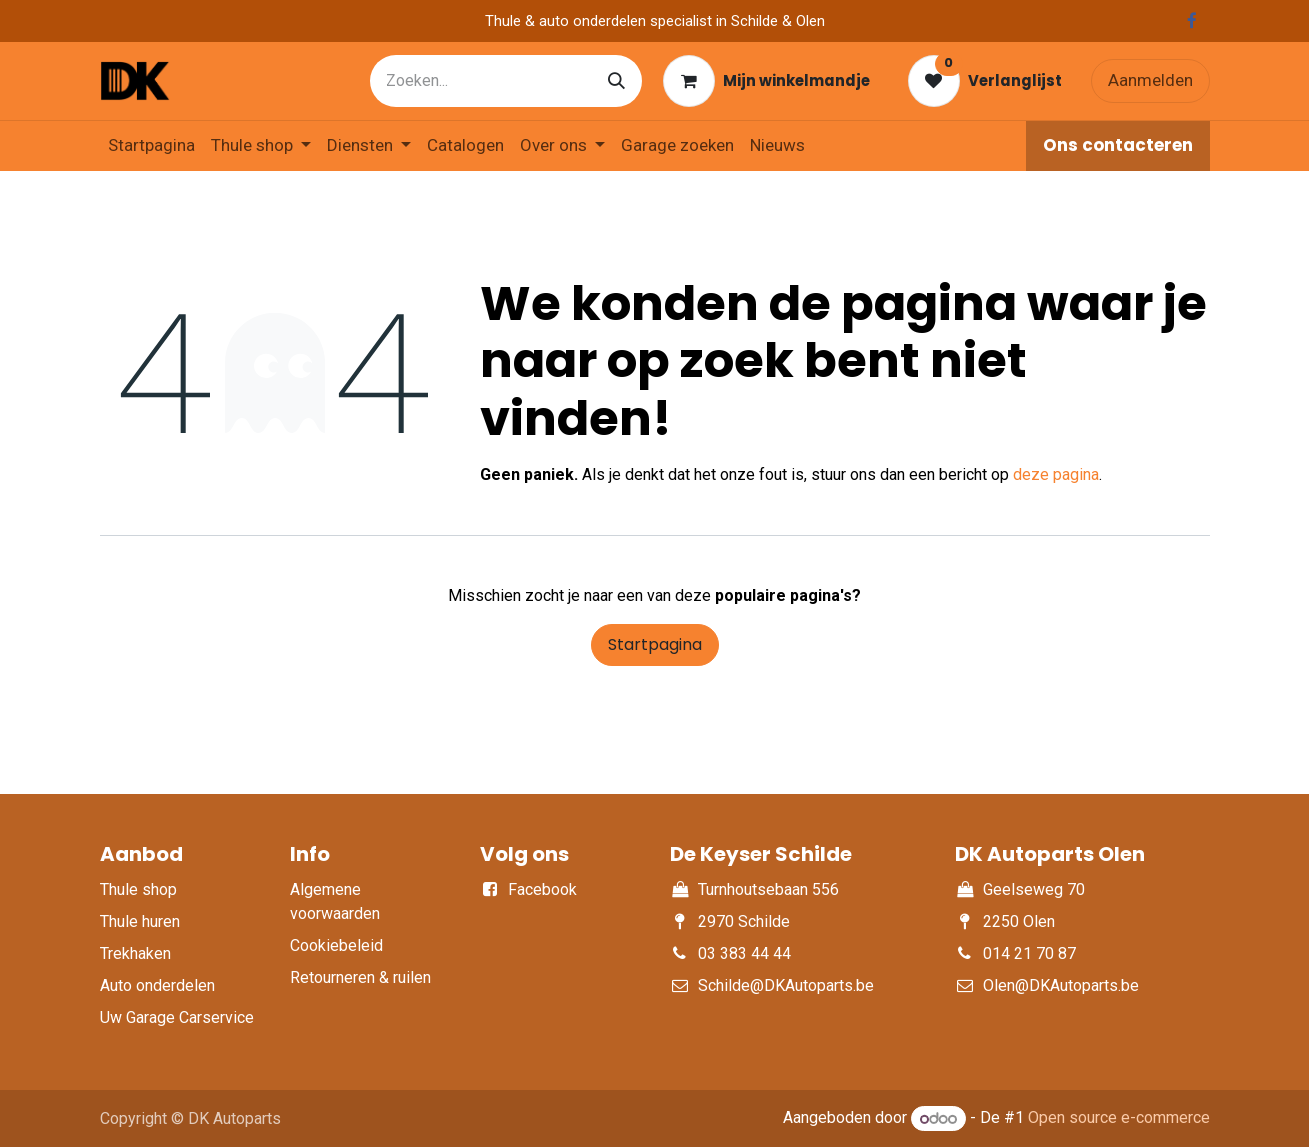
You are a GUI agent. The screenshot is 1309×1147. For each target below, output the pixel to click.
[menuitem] (151, 146)
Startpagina (655, 644)
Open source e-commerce (1119, 1118)
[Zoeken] (616, 81)
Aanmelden (1150, 80)
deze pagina (1056, 474)
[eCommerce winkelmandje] (766, 81)
